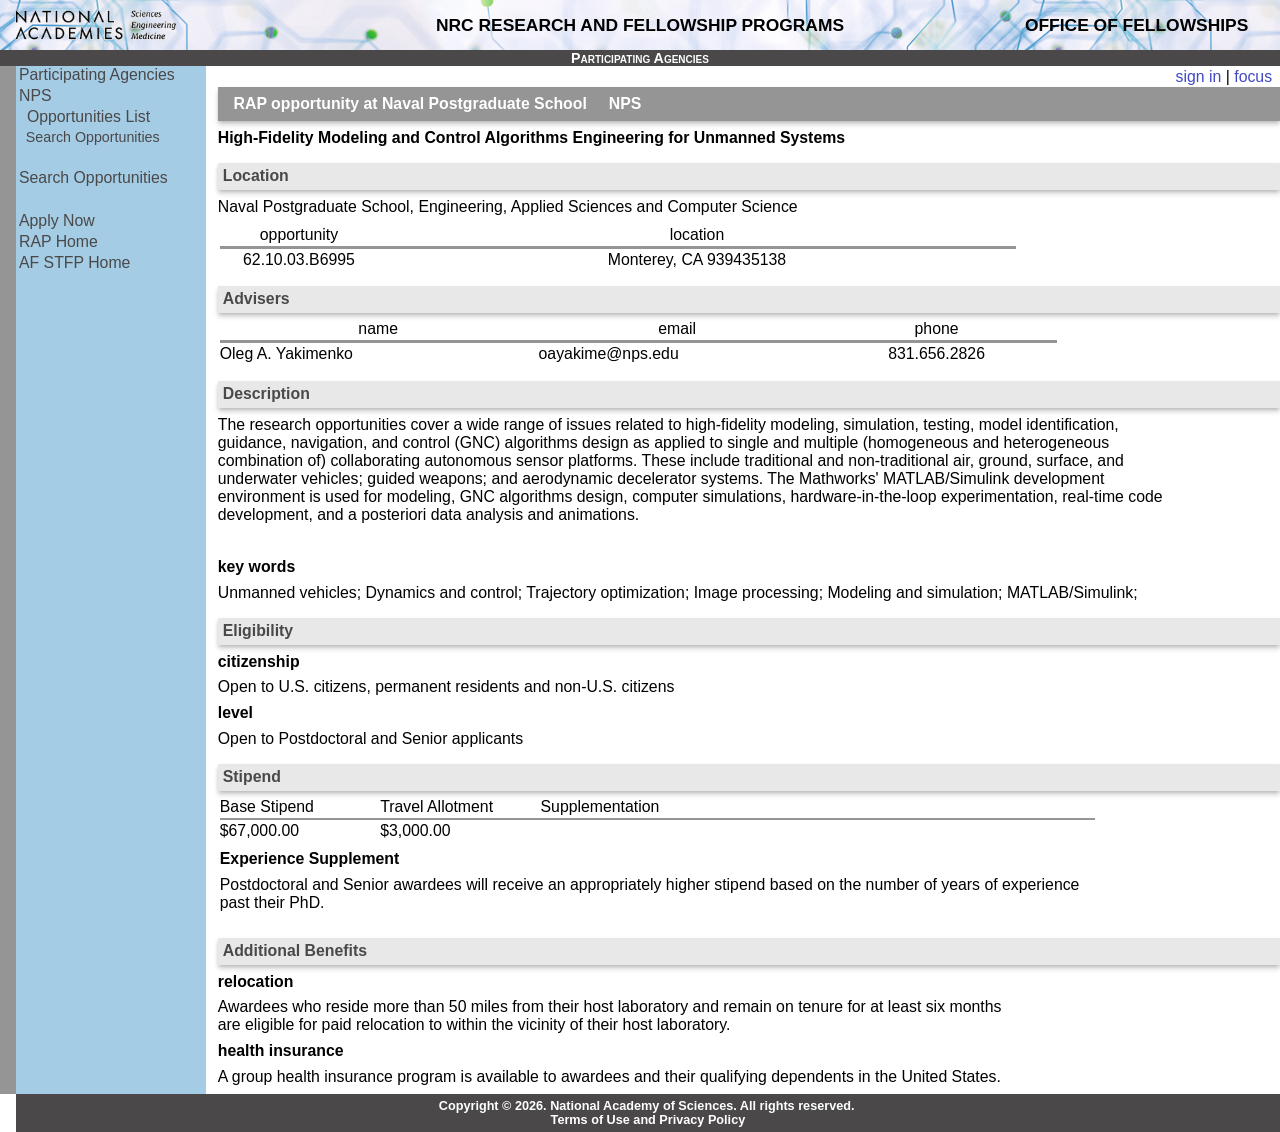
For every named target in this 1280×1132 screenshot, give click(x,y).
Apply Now (57, 220)
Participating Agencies (97, 74)
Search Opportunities (93, 137)
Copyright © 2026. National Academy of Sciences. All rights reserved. (647, 1106)
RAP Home (58, 241)
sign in (1199, 76)
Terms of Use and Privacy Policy (648, 1120)
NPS (35, 95)
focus (1253, 76)
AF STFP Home (74, 262)
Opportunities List (88, 116)
